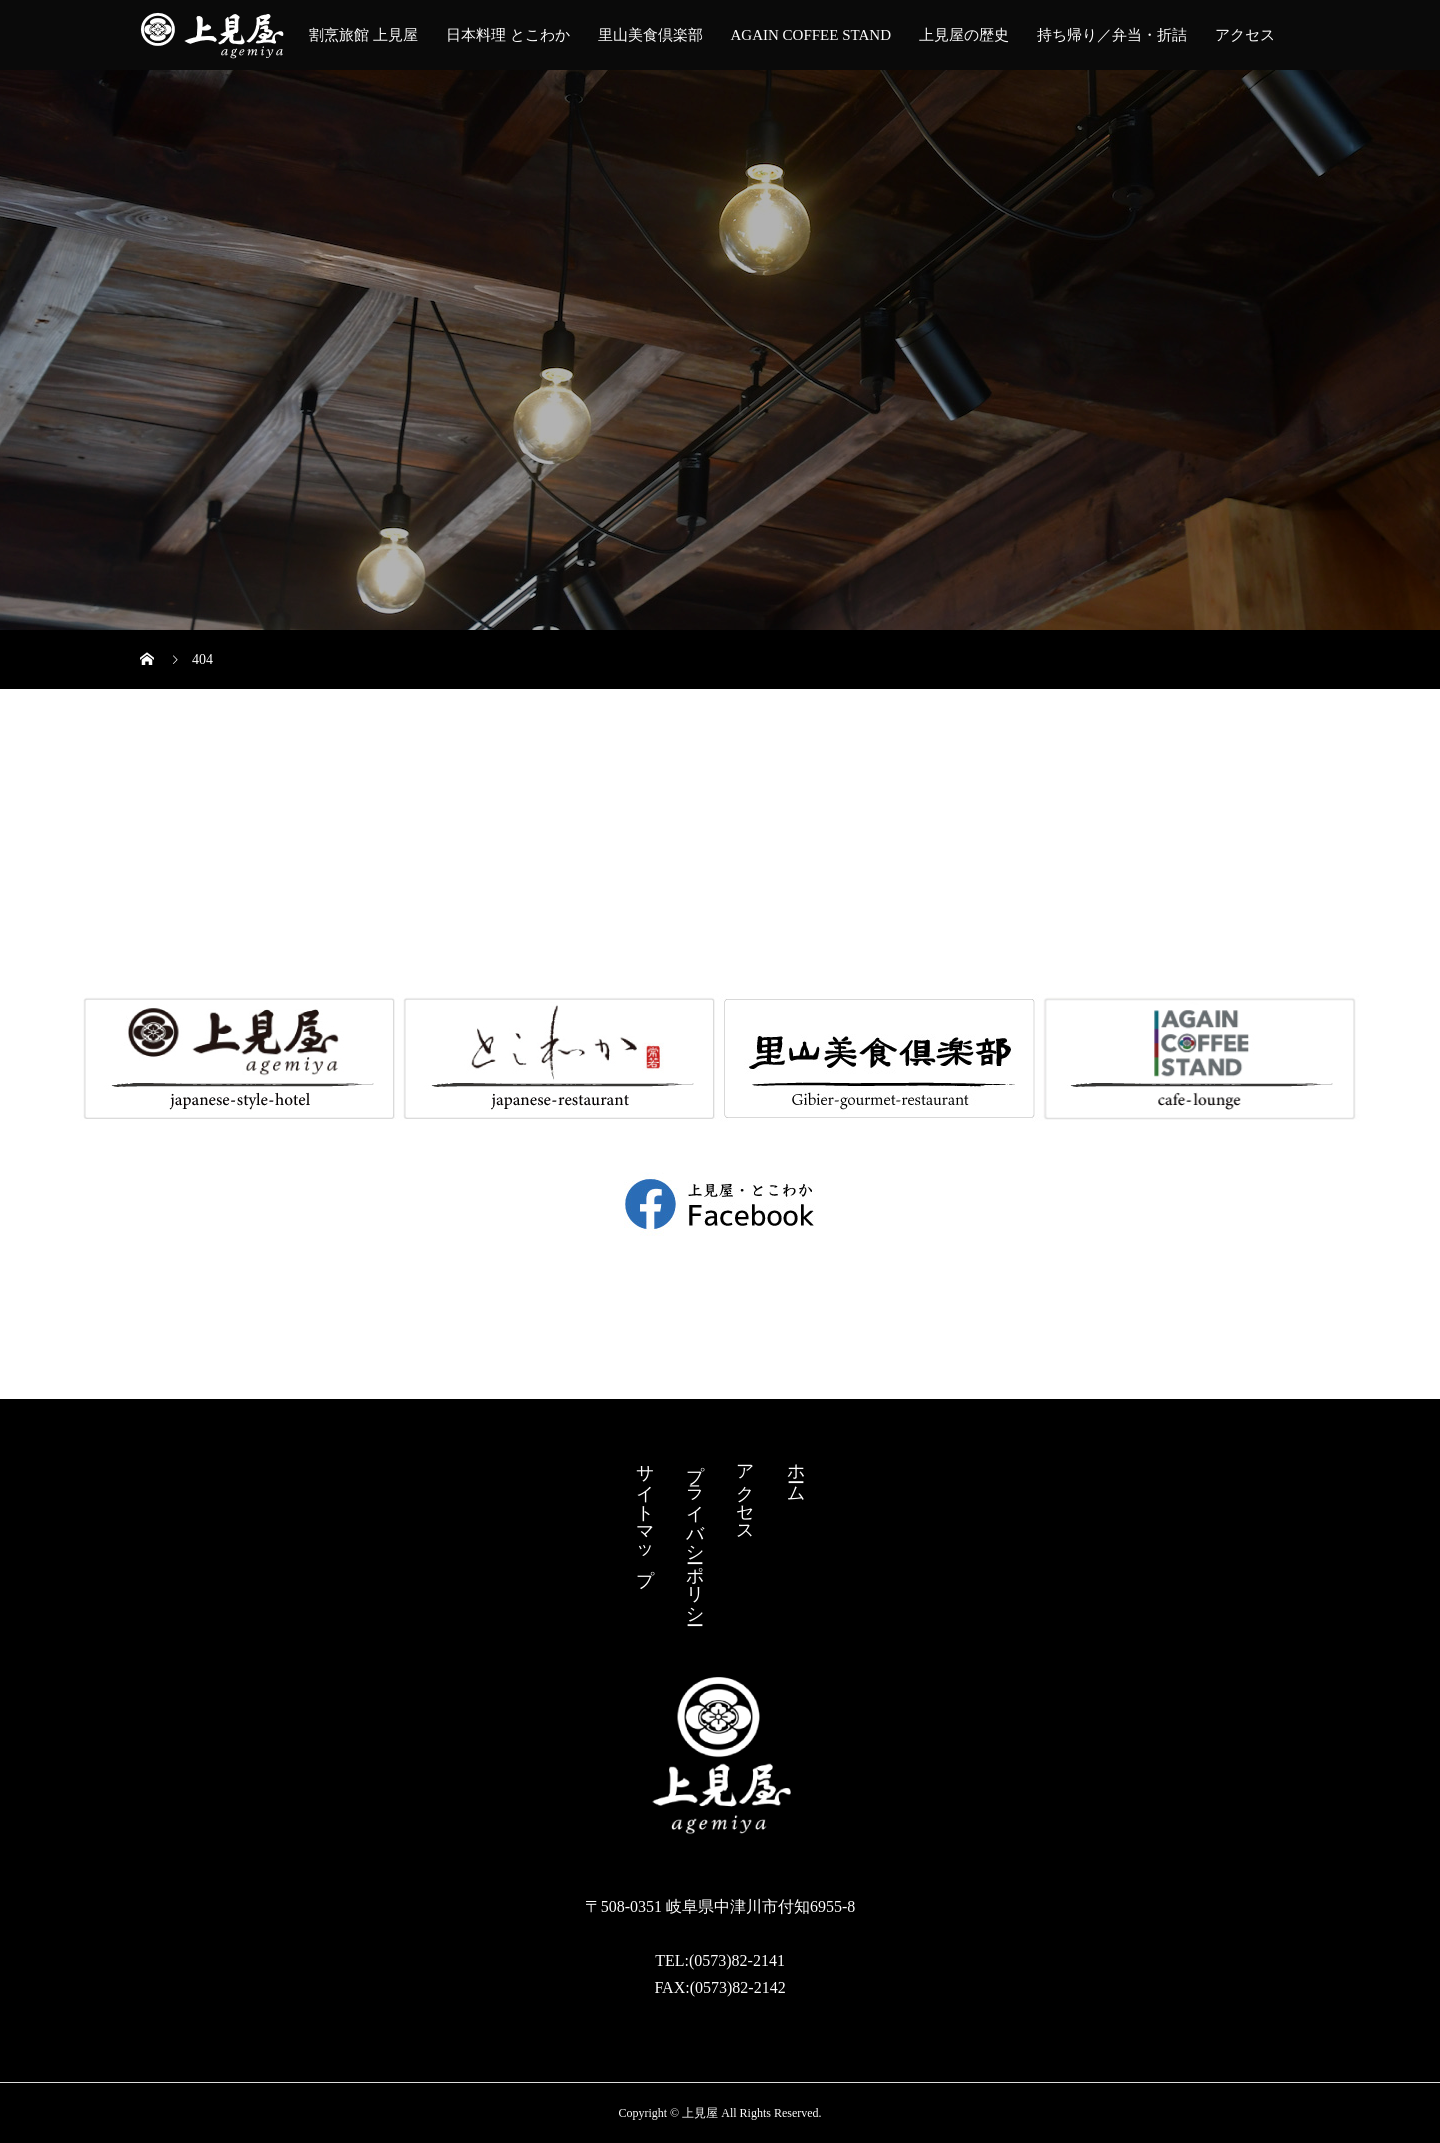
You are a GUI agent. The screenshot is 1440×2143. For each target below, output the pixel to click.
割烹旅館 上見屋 (363, 35)
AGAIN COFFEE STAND (811, 35)
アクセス (1245, 35)
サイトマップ (645, 1514)
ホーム (796, 1472)
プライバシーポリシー (695, 1534)
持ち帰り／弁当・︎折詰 (1112, 35)
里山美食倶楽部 (650, 35)
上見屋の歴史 (964, 35)
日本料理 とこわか (508, 35)
